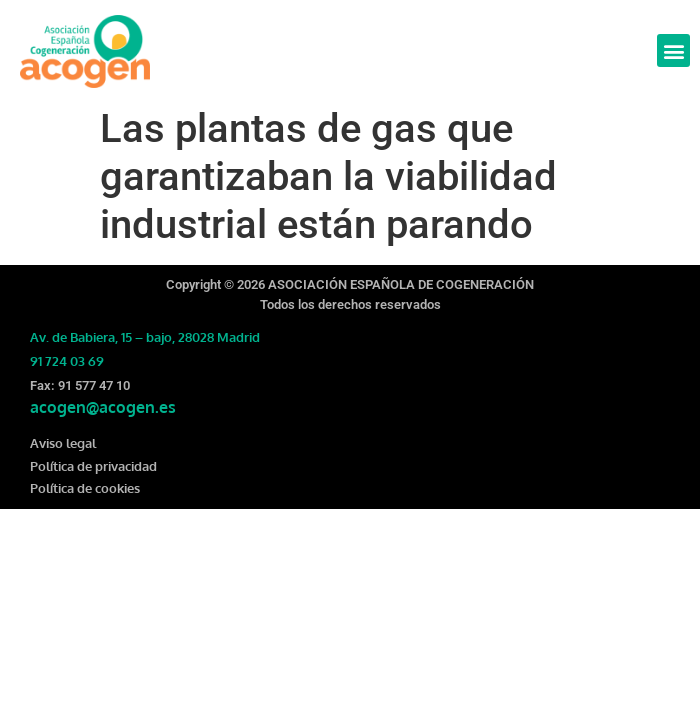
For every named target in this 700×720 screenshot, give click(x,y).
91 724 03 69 (67, 361)
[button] (673, 50)
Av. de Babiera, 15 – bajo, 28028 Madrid (145, 337)
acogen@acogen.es (103, 407)
